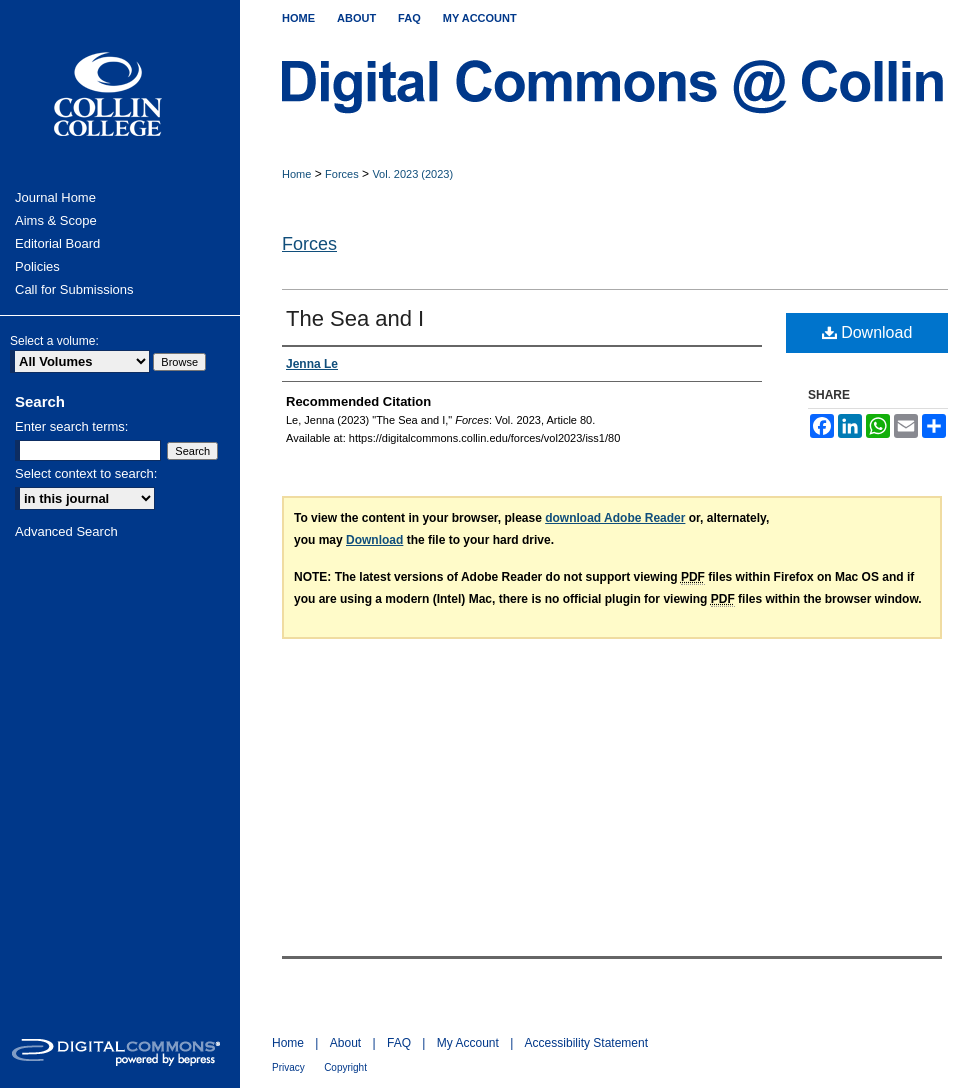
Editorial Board (57, 243)
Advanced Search (66, 531)
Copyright (345, 1067)
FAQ (399, 1043)
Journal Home (55, 197)
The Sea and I (355, 318)
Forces (342, 174)
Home (296, 174)
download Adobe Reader (615, 518)
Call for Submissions (74, 289)
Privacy (288, 1067)
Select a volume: (54, 341)
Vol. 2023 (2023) (412, 174)
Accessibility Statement (586, 1043)
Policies (37, 266)
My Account (468, 1043)
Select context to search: (86, 473)
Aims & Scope (56, 220)
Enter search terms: (71, 426)
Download (867, 332)
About (345, 1043)
